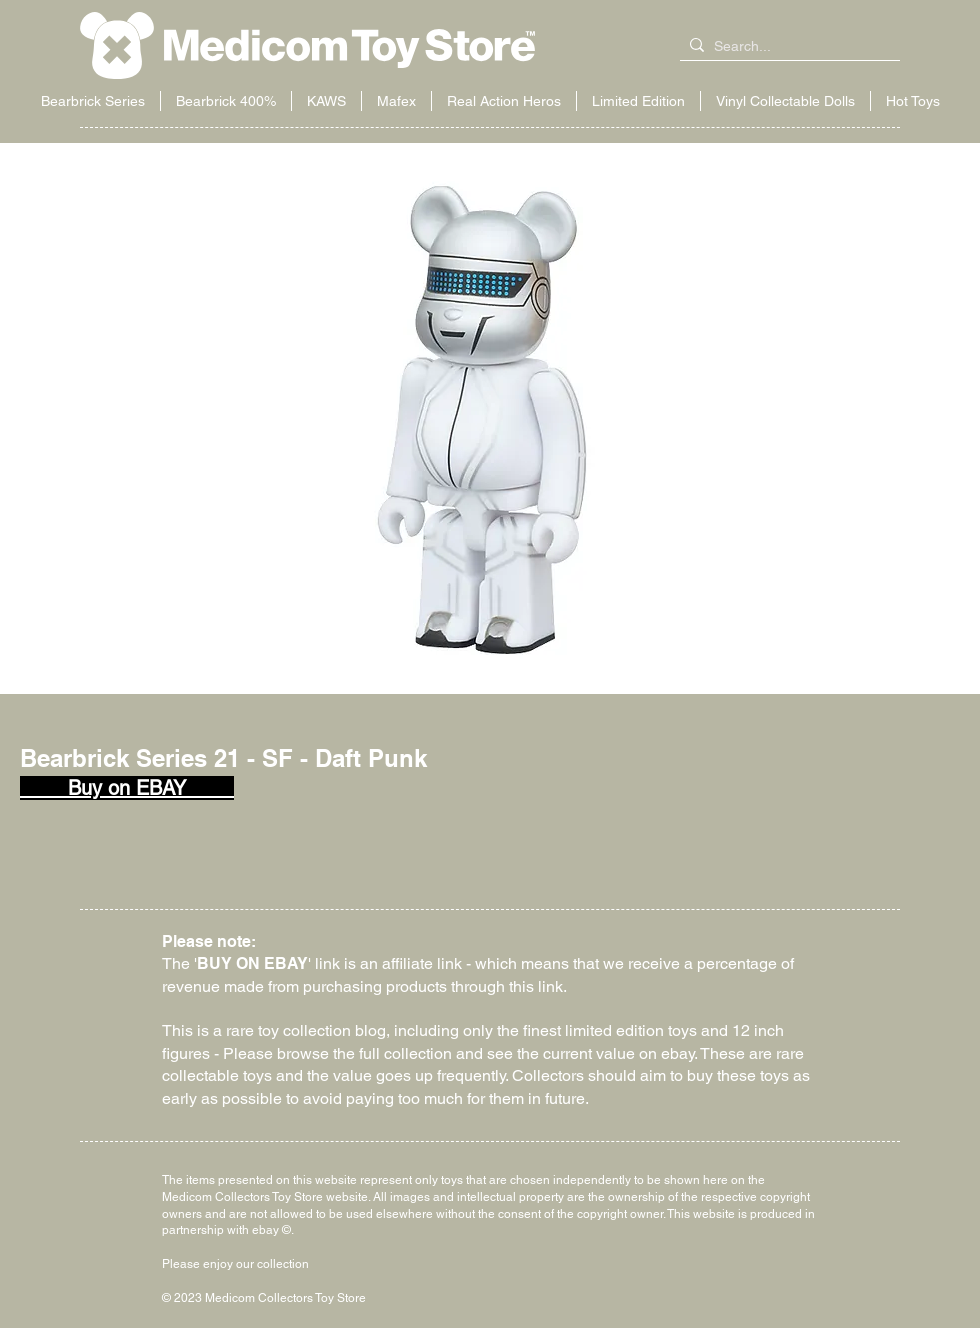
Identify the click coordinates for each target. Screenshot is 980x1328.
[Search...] (786, 47)
